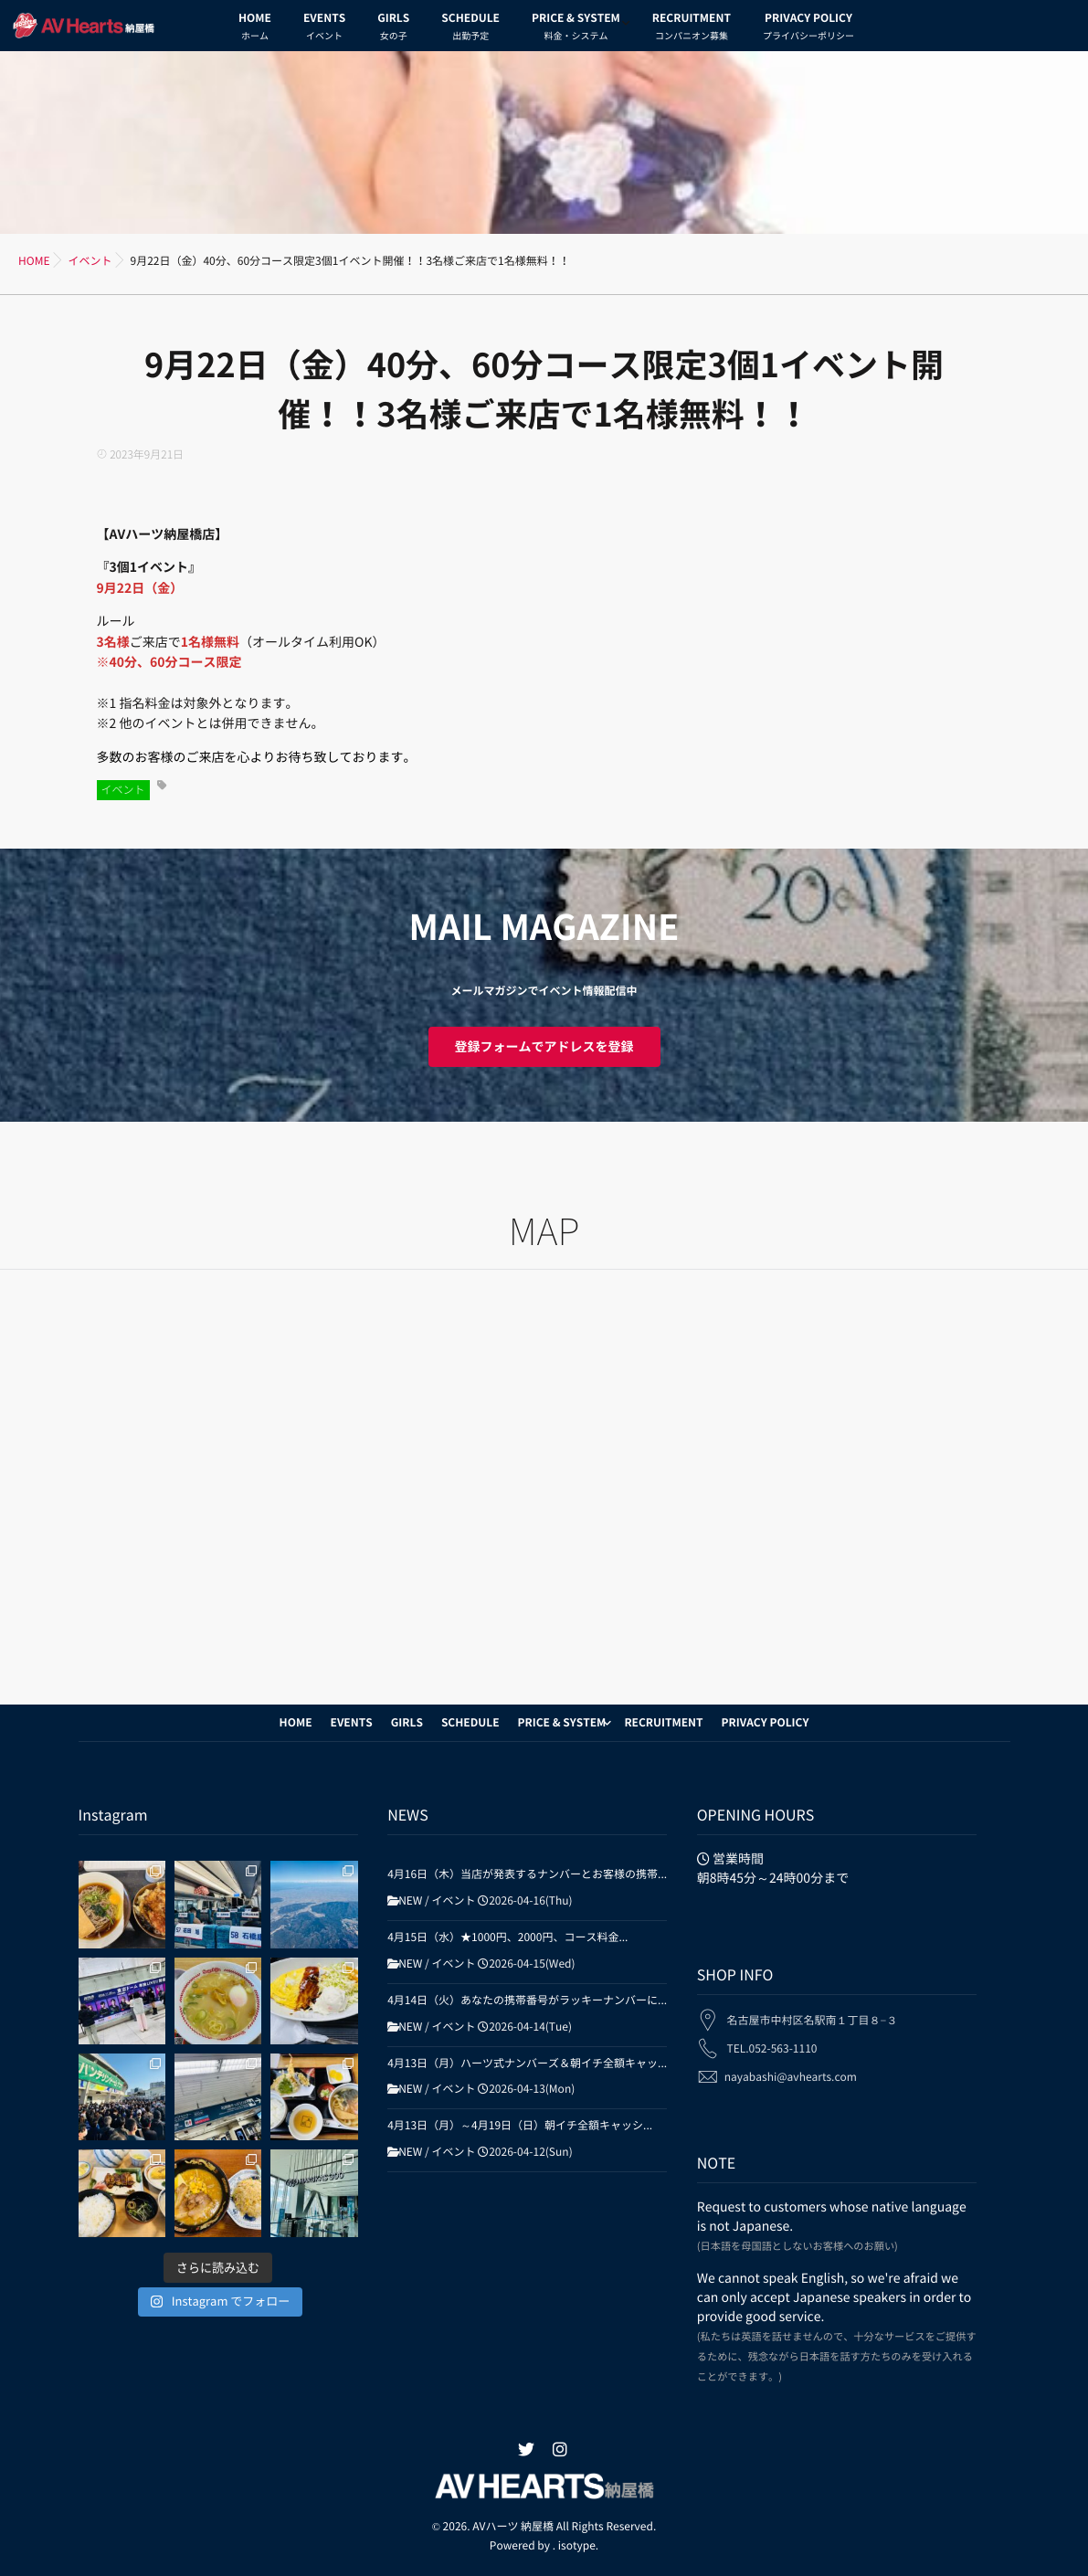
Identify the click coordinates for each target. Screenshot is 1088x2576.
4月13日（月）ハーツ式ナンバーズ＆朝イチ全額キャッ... (527, 2063)
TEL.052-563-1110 (771, 2037)
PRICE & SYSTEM (576, 29)
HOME (254, 29)
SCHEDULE (470, 29)
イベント (123, 790)
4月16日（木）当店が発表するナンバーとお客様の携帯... (527, 1874)
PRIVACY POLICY (808, 29)
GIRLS (393, 29)
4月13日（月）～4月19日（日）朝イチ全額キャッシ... (519, 2125)
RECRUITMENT (691, 29)
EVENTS (324, 29)
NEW (410, 1900)
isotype (577, 2545)
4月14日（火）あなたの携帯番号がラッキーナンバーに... (527, 2000)
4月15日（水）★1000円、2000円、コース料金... (507, 1937)
